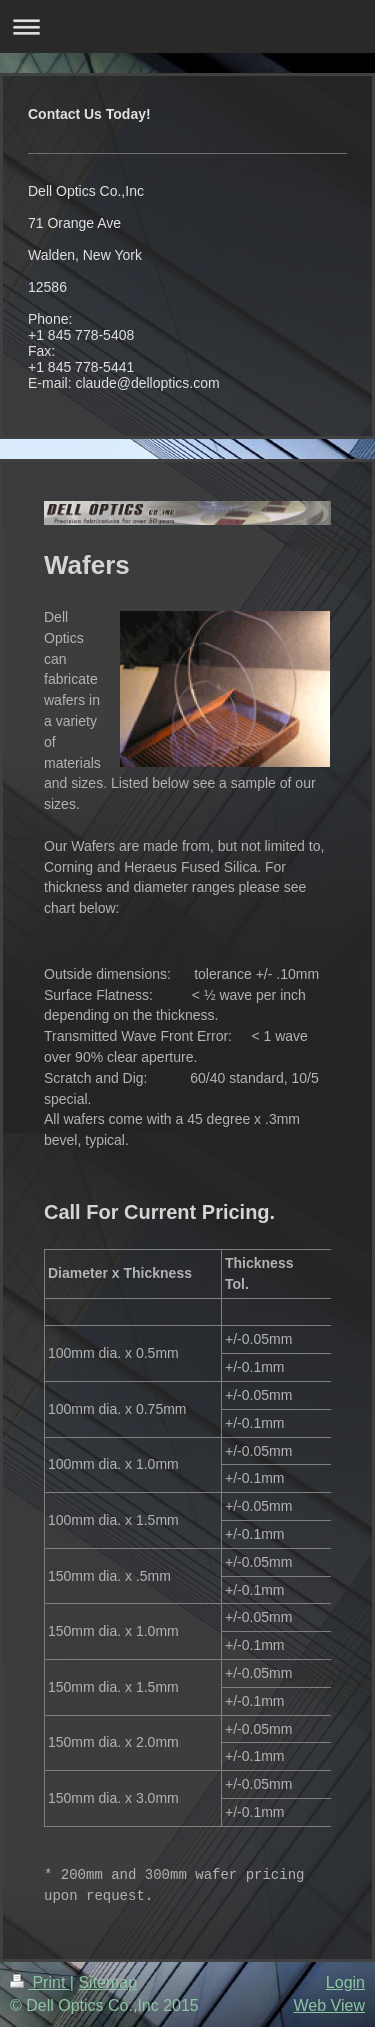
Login (345, 1982)
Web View (329, 2005)
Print (40, 1982)
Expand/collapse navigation (187, 26)
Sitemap (107, 1982)
